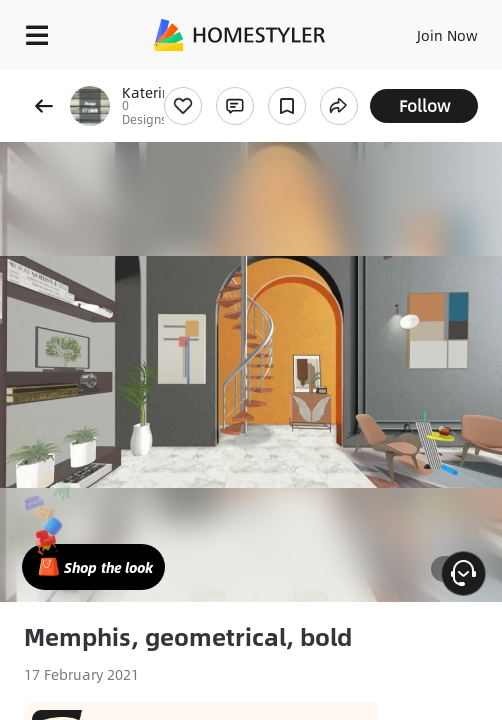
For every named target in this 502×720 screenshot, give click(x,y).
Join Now (447, 35)
